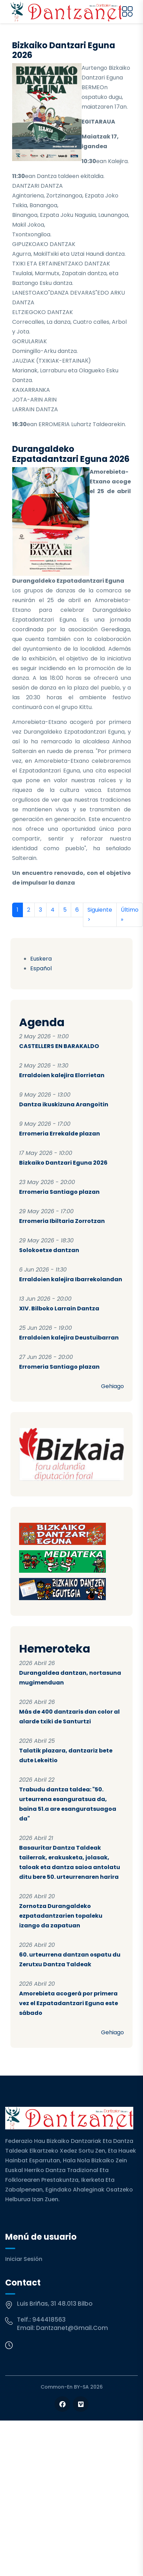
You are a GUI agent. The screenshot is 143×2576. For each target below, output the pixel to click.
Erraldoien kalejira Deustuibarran (69, 1338)
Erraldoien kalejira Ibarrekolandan (70, 1279)
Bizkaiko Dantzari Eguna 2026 (63, 1163)
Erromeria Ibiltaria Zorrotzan (62, 1221)
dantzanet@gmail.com (72, 2328)
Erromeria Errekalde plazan (59, 1134)
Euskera (41, 959)
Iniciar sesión (23, 2259)
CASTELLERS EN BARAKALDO (59, 1046)
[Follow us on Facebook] (62, 2404)
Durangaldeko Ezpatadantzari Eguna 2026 (70, 454)
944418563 (49, 2319)
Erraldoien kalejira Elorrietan (61, 1075)
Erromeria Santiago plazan (59, 1192)
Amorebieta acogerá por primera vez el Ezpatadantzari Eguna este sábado (68, 2003)
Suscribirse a (15, 935)
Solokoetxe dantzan (49, 1250)
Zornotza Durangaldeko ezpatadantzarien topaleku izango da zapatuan (60, 1915)
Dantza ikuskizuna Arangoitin (63, 1104)
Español (41, 968)
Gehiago (112, 1386)
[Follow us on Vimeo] (81, 2404)
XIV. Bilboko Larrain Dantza (59, 1308)
